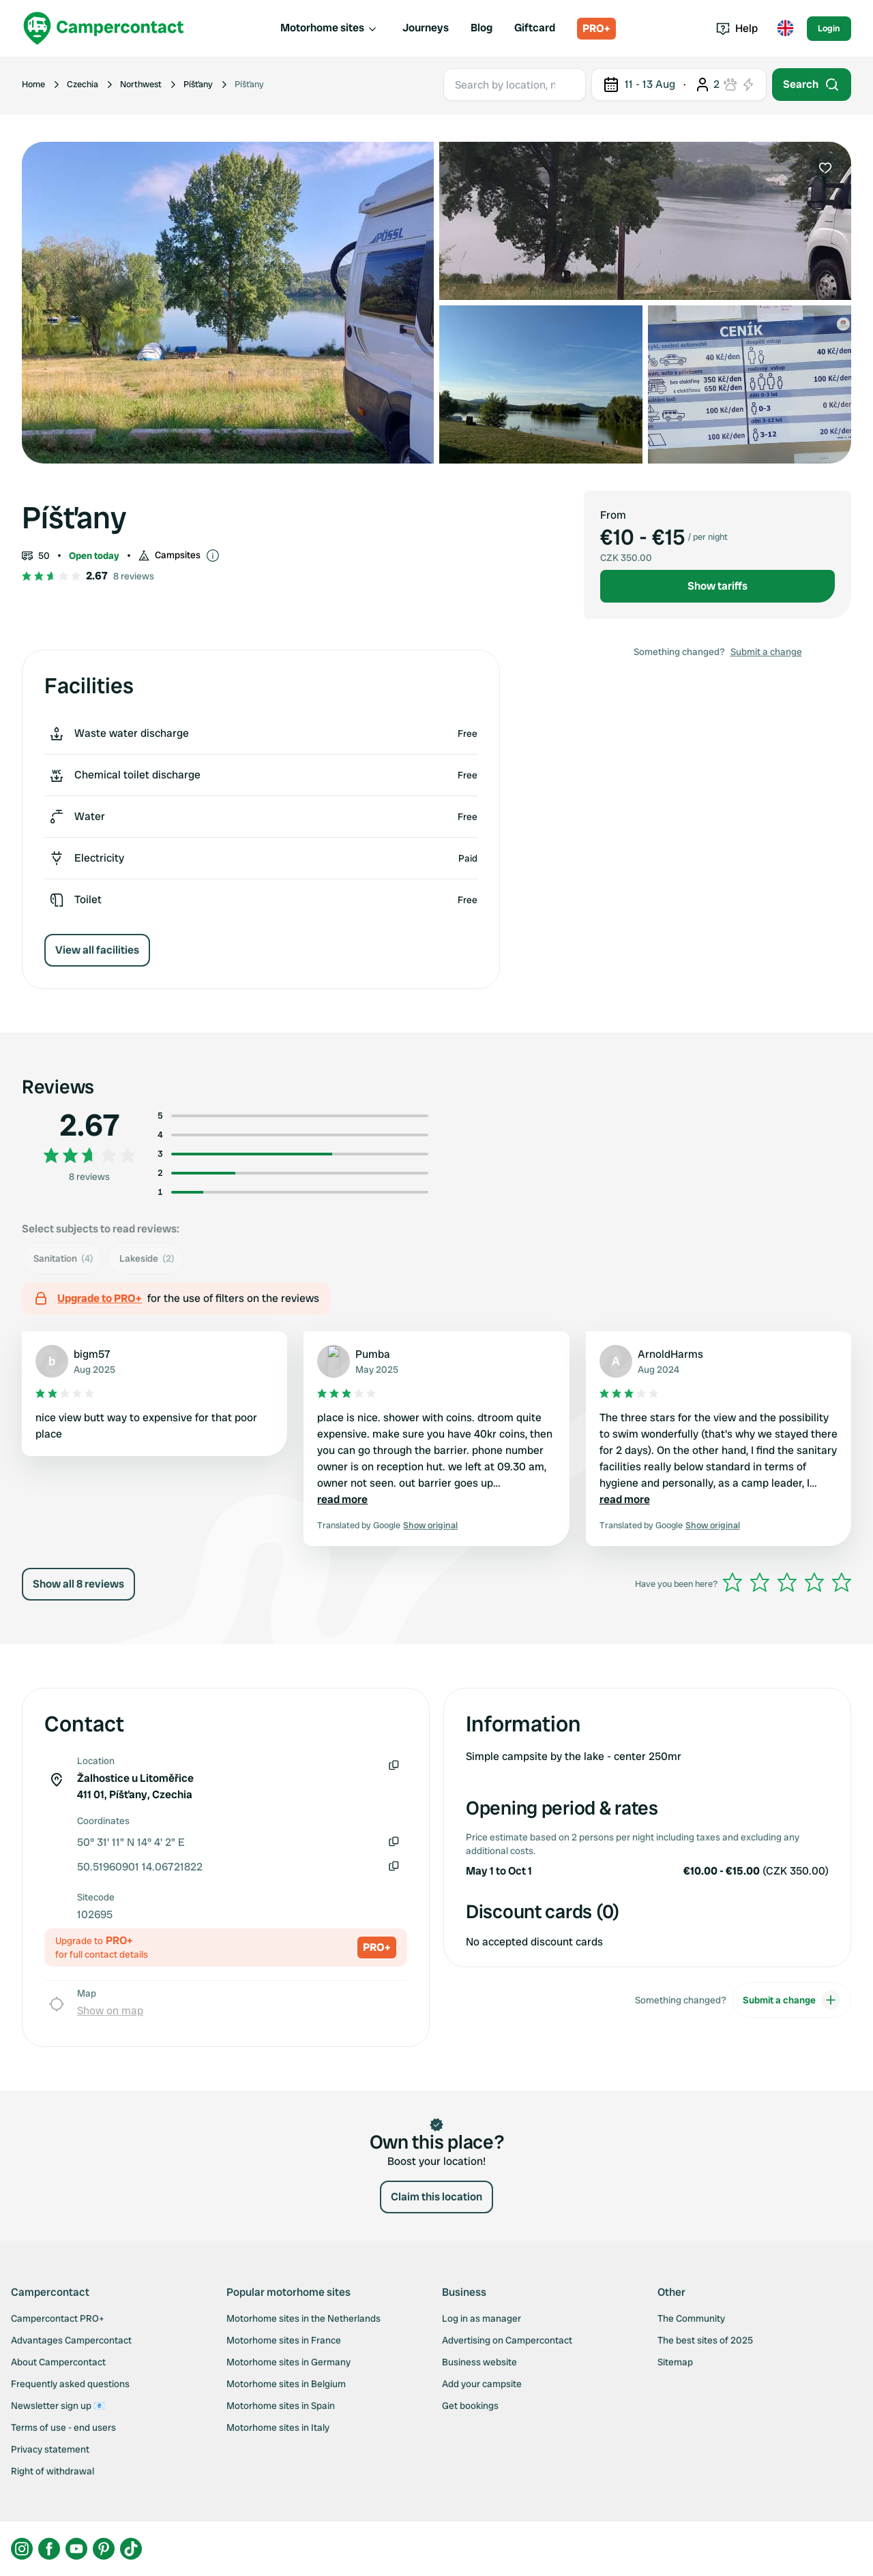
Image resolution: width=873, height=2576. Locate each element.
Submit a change (766, 652)
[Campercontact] (104, 28)
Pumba (372, 1354)
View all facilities (97, 950)
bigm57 (92, 1354)
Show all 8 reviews (78, 1584)
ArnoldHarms (670, 1354)
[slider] (787, 1582)
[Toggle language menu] (785, 28)
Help (737, 28)
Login (829, 28)
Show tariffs (717, 586)
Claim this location (436, 2196)
